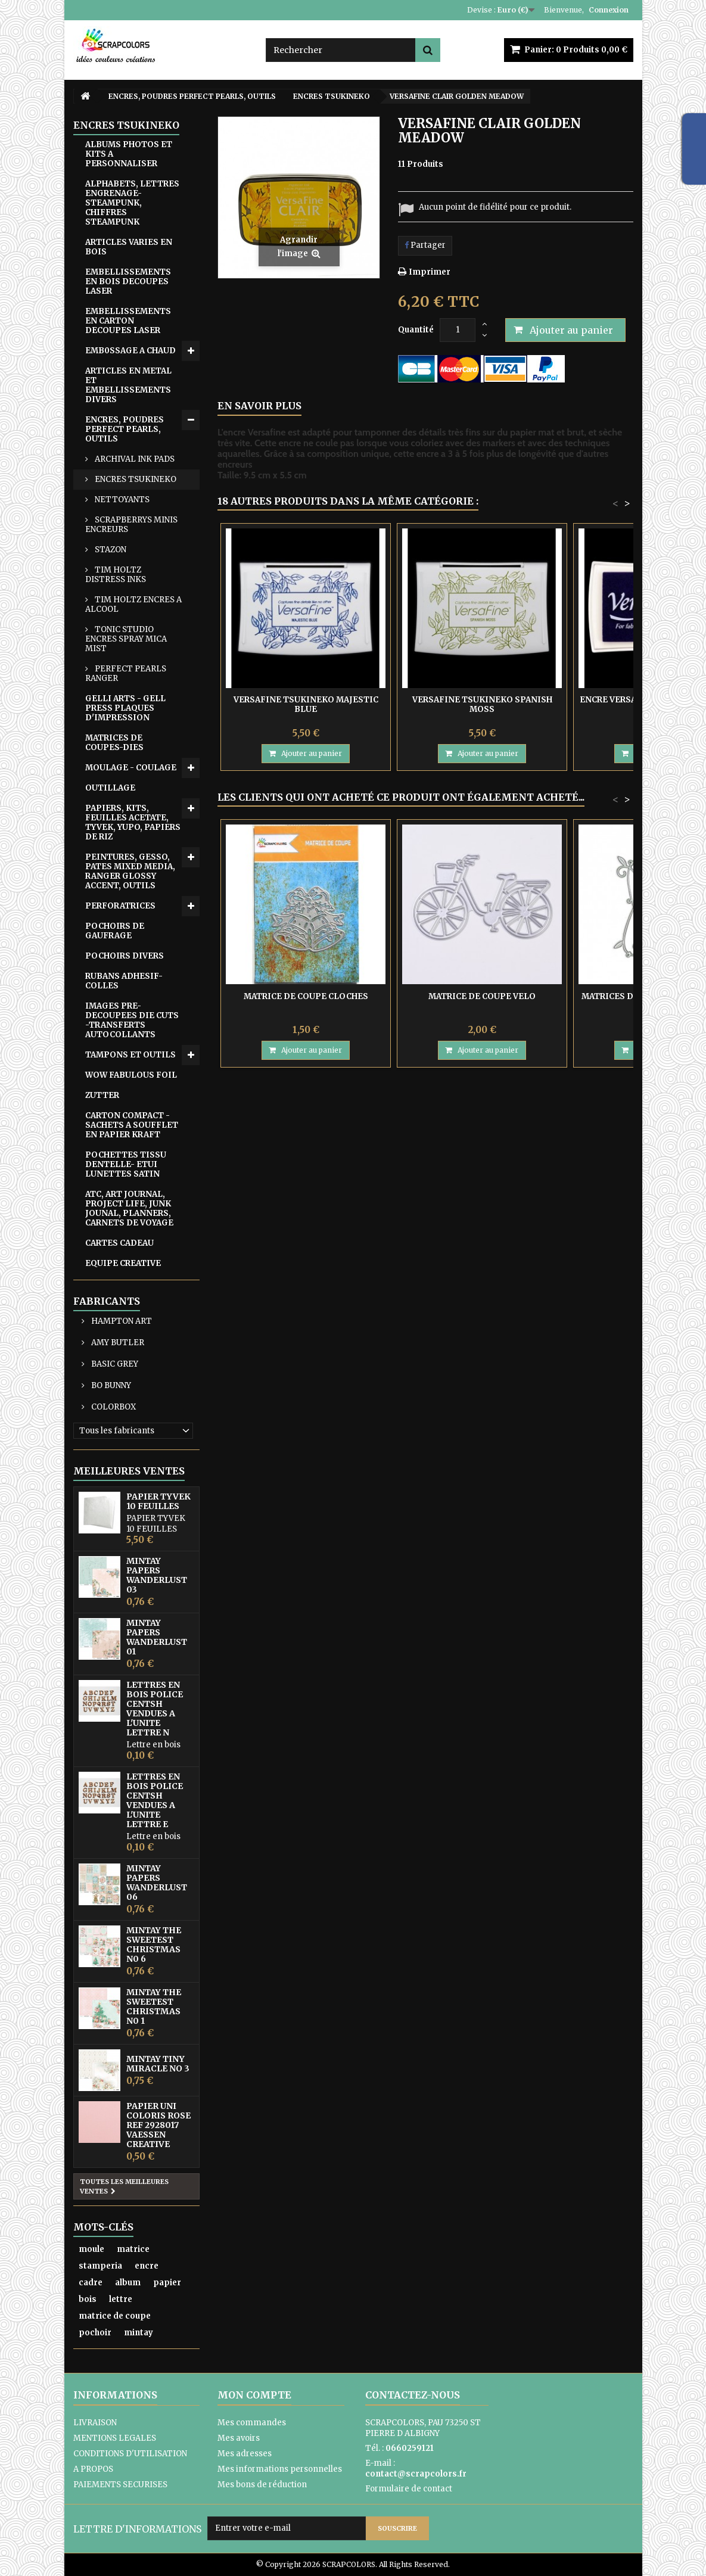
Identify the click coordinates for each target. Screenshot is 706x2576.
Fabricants (106, 1301)
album (128, 2283)
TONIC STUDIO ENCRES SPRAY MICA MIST (126, 639)
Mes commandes (251, 2423)
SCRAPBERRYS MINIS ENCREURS (131, 524)
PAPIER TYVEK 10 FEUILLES (158, 1501)
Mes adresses (244, 2454)
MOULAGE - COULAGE (130, 768)
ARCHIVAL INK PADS (134, 459)
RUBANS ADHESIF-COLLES (124, 981)
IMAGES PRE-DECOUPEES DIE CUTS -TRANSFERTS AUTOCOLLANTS (132, 1020)
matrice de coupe (115, 2316)
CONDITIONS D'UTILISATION (130, 2454)
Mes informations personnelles (279, 2469)
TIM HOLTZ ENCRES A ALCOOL (133, 604)
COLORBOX (112, 1407)
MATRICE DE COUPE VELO (482, 996)
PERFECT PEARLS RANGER (125, 673)
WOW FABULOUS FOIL (131, 1075)
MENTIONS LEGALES (114, 2438)
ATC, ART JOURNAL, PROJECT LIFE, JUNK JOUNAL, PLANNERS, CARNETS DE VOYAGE (129, 1208)
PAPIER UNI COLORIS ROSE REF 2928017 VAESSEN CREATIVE (158, 2125)
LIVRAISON (95, 2423)
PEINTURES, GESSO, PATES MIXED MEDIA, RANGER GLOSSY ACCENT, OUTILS (130, 871)
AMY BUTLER (116, 1342)
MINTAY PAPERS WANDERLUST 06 (156, 1882)
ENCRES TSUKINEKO (134, 479)
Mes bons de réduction (262, 2484)
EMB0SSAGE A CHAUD (130, 351)
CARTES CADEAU (119, 1243)
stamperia (100, 2266)
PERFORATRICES (120, 906)
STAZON (109, 550)
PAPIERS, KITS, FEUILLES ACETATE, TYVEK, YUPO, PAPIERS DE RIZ (133, 822)
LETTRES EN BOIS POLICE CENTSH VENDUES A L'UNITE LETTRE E (154, 1800)
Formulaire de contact (408, 2489)
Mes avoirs (238, 2438)
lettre (120, 2299)
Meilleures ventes (129, 1471)
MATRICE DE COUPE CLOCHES (306, 996)
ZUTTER (102, 1095)
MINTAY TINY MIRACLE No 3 (157, 2064)
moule (91, 2249)
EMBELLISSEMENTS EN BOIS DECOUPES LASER (128, 281)
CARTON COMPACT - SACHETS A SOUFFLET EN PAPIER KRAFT (131, 1125)
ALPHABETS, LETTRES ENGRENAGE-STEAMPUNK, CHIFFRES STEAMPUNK (132, 203)
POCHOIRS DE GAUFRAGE (114, 931)
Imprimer (429, 272)
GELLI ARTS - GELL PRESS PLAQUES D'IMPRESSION (125, 708)
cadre (90, 2283)
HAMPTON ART (120, 1321)
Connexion (609, 9)
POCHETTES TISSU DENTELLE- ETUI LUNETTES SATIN (125, 1164)
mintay (138, 2333)
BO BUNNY (110, 1385)
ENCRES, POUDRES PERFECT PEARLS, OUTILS (124, 429)
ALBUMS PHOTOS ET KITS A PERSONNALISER (128, 154)
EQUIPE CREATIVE (123, 1263)
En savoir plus (259, 406)
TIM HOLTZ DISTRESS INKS (115, 574)
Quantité (416, 330)
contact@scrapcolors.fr (415, 2474)
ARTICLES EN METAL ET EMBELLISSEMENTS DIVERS (128, 385)
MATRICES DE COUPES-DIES (114, 742)
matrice (133, 2249)
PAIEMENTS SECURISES (120, 2484)
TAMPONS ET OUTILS (130, 1055)
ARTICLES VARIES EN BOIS (128, 247)
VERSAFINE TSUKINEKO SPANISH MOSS (482, 704)
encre (146, 2266)
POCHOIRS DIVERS (124, 956)
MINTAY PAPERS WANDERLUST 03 (156, 1575)
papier (167, 2283)
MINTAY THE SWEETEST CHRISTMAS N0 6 (153, 1944)
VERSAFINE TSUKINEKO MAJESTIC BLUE (306, 704)
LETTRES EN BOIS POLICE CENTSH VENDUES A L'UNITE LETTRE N (154, 1708)
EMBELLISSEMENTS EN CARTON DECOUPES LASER (128, 320)
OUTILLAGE (110, 788)
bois (88, 2299)
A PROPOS (93, 2469)
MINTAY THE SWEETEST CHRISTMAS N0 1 (153, 2006)
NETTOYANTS (121, 499)
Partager (425, 245)
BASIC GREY (113, 1364)
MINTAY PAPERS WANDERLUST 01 (156, 1637)
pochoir (95, 2333)
